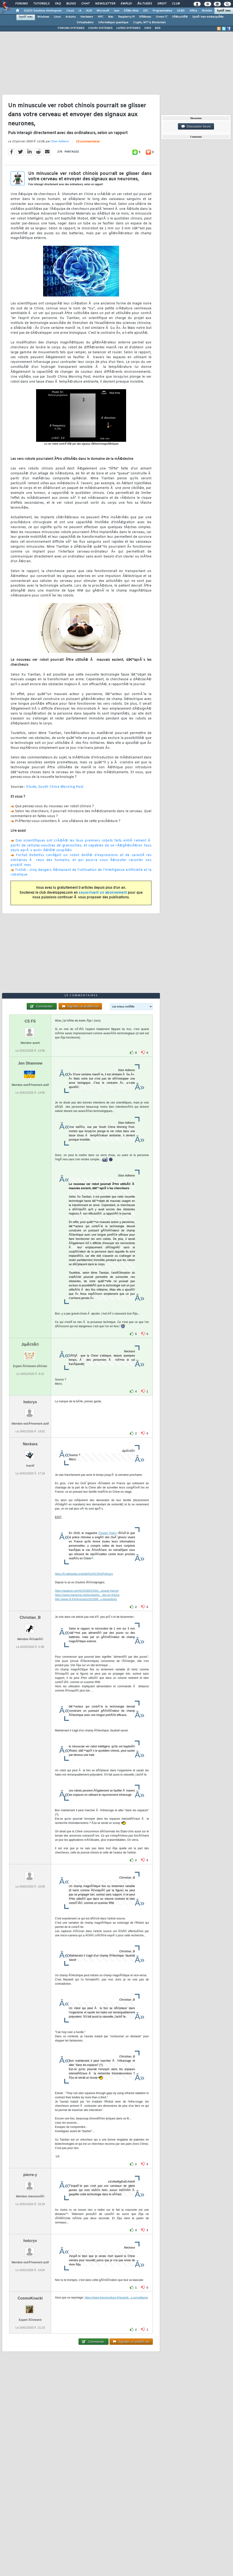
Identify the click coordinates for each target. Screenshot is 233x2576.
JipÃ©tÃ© (30, 1344)
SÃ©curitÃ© (180, 17)
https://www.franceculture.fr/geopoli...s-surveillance (116, 2297)
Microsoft (103, 10)
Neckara (30, 1444)
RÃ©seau (145, 17)
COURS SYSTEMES (100, 28)
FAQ (58, 4)
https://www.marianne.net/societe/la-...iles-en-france (87, 1595)
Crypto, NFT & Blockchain (149, 22)
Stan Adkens (60, 141)
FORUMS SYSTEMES (71, 28)
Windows (43, 17)
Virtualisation (85, 22)
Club (176, 4)
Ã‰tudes (144, 4)
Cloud (70, 10)
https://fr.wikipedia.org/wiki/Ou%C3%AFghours (84, 1574)
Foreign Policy (107, 1533)
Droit (162, 4)
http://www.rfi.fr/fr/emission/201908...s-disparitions (86, 1599)
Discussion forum (196, 126)
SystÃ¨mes (224, 10)
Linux (57, 17)
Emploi (126, 4)
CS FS (30, 1021)
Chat (85, 4)
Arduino (70, 17)
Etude (31, 787)
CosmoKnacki (30, 2298)
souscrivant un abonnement (103, 893)
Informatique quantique (113, 22)
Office (193, 10)
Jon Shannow (30, 1063)
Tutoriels (41, 4)
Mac (110, 17)
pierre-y (30, 2175)
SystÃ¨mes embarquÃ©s (208, 17)
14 (92, 1557)
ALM (89, 10)
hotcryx (30, 1402)
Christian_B (30, 1617)
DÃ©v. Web (131, 10)
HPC (100, 17)
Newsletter (105, 4)
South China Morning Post (60, 787)
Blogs (71, 4)
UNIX (147, 28)
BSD (158, 28)
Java (116, 10)
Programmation (162, 10)
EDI (145, 10)
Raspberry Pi (126, 17)
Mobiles (207, 10)
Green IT (161, 17)
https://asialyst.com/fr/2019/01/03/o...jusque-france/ (87, 1590)
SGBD (181, 10)
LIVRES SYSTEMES (128, 28)
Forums (21, 4)
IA (80, 10)
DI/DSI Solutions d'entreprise (43, 10)
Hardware (86, 17)
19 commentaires (88, 142)
